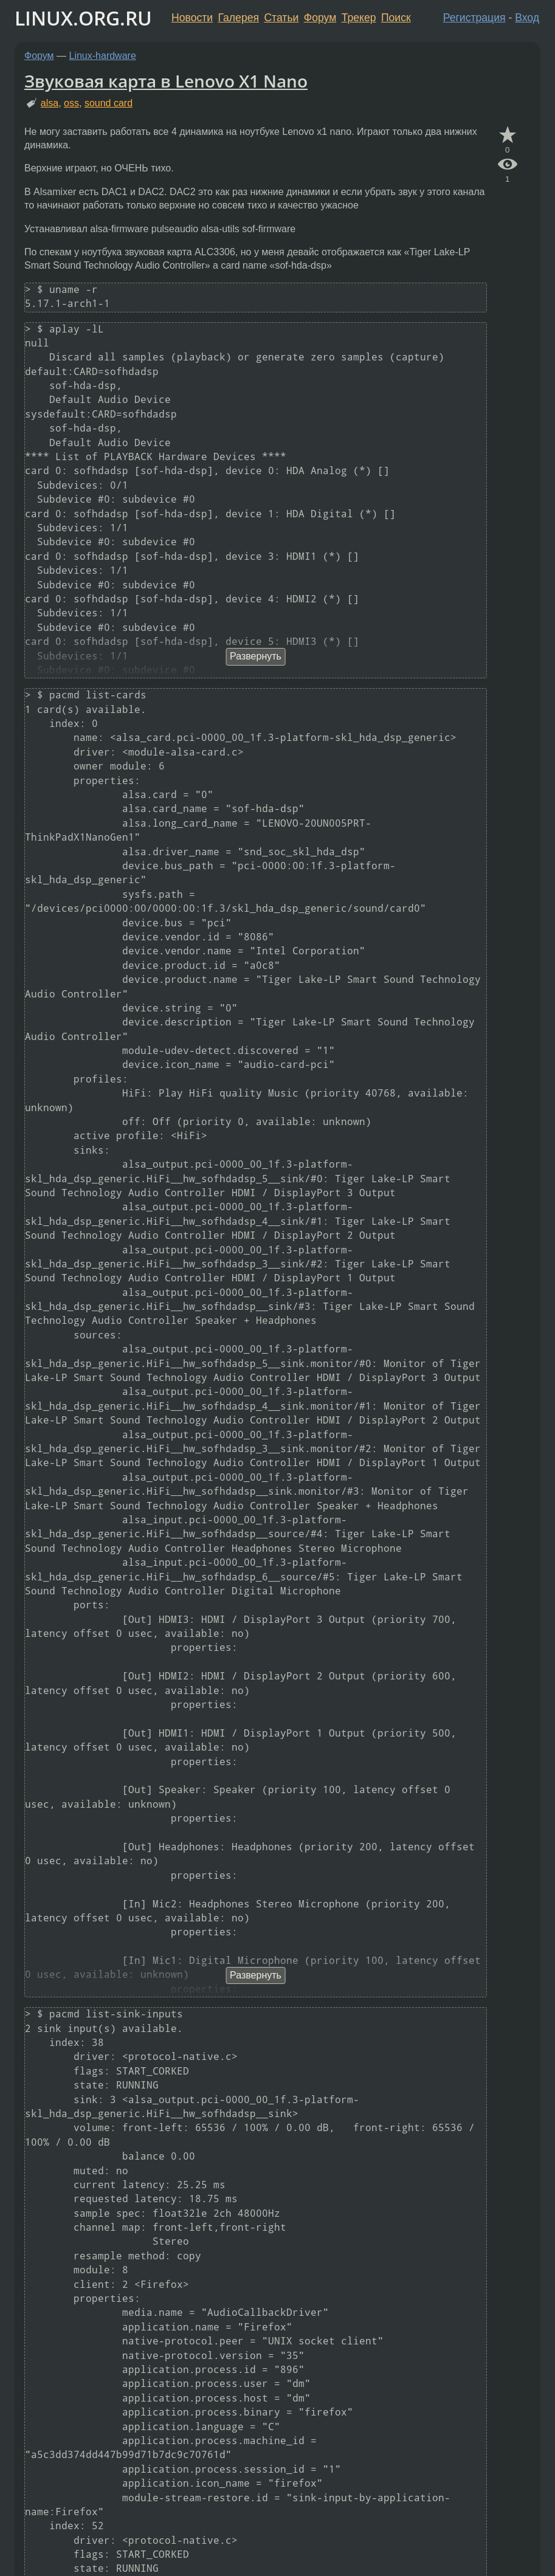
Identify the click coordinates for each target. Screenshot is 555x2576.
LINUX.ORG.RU (83, 18)
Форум (320, 18)
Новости (192, 18)
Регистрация (474, 18)
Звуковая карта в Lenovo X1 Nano (166, 80)
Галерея (238, 18)
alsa (49, 103)
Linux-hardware (102, 55)
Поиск (396, 18)
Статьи (281, 18)
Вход (527, 18)
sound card (108, 103)
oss (71, 103)
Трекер (359, 18)
